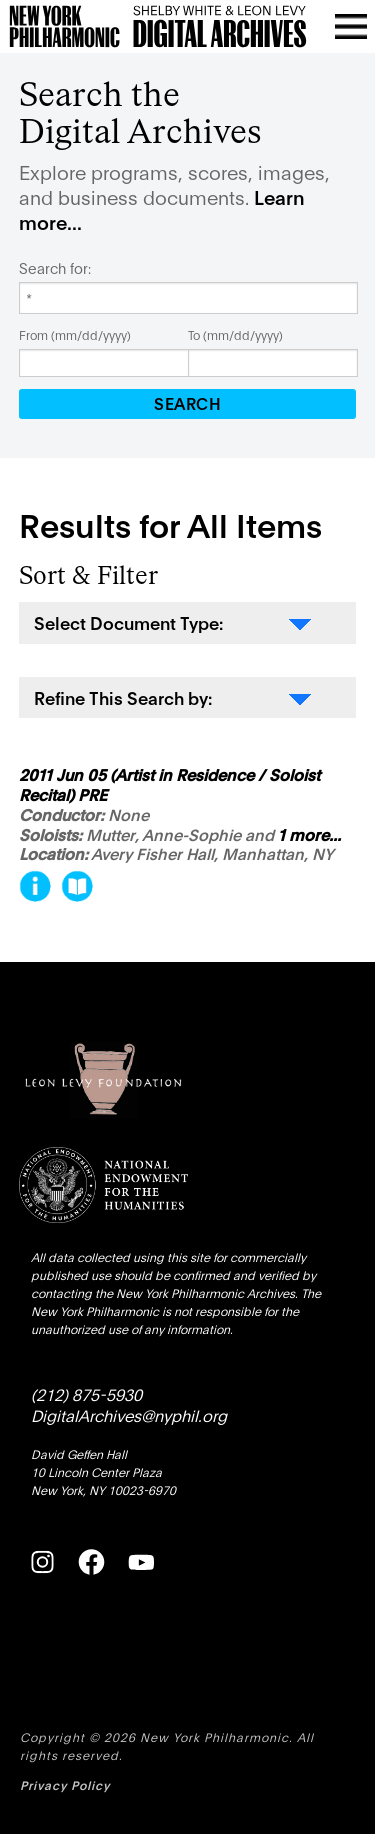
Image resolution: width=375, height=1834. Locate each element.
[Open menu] (351, 26)
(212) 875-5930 (86, 1393)
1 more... (309, 835)
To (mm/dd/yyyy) (235, 334)
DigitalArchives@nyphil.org (129, 1414)
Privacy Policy (65, 1784)
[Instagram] (42, 1562)
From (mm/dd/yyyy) (75, 334)
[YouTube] (141, 1562)
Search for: (55, 268)
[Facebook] (91, 1562)
